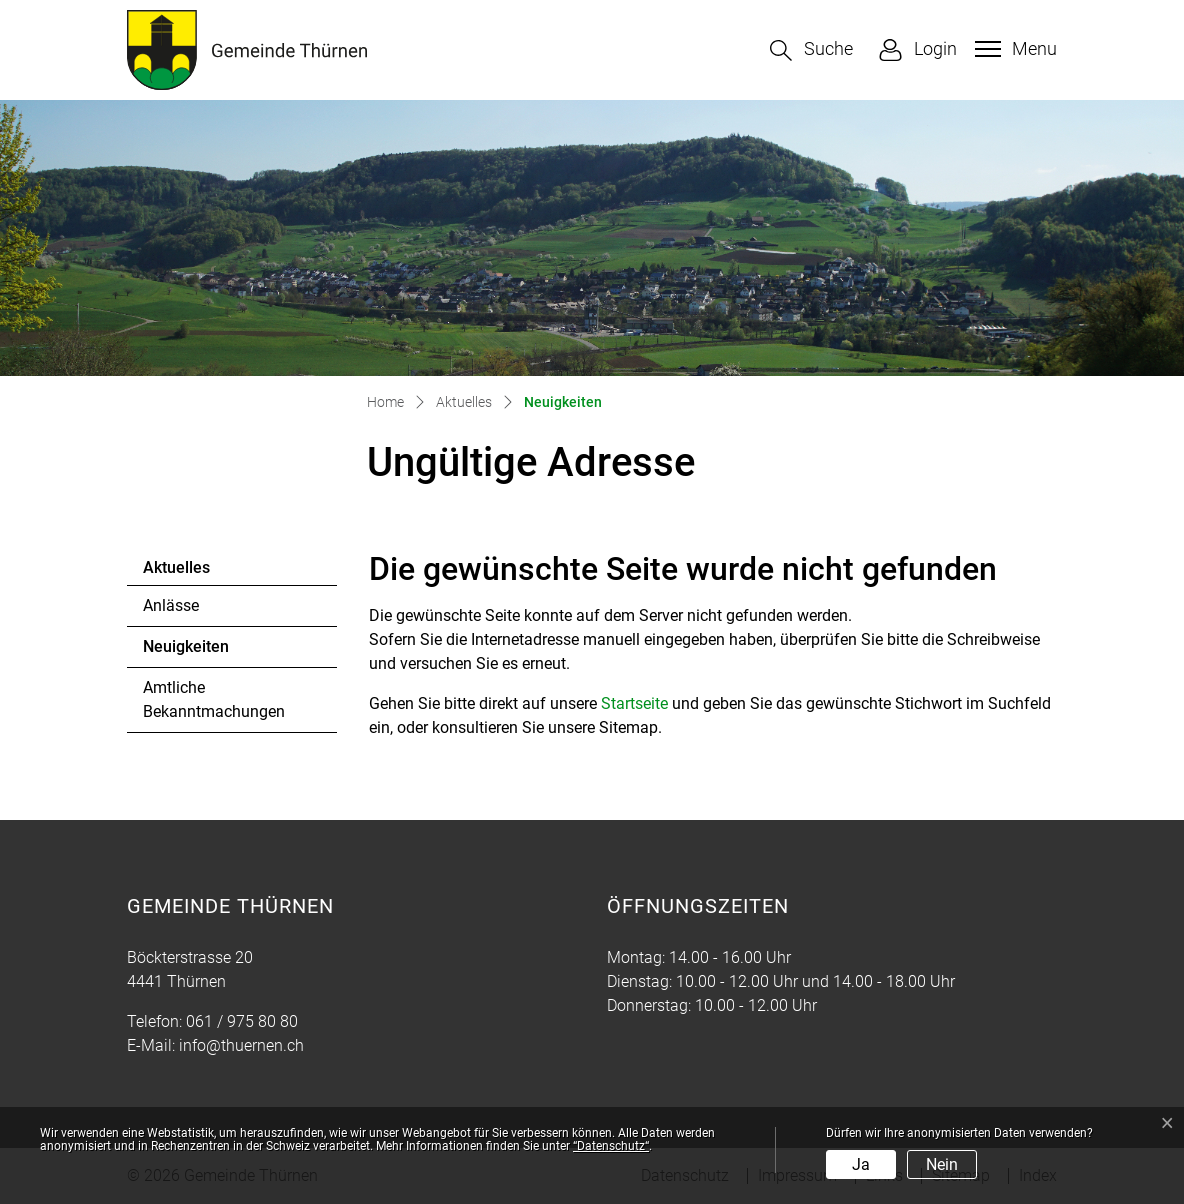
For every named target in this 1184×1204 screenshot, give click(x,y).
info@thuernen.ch (241, 1045)
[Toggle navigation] (1013, 49)
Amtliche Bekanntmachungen (214, 699)
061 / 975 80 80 (242, 1021)
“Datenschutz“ (611, 1146)
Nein (942, 1164)
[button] (811, 50)
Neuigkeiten (197, 652)
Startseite (634, 703)
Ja (861, 1164)
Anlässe (171, 605)
